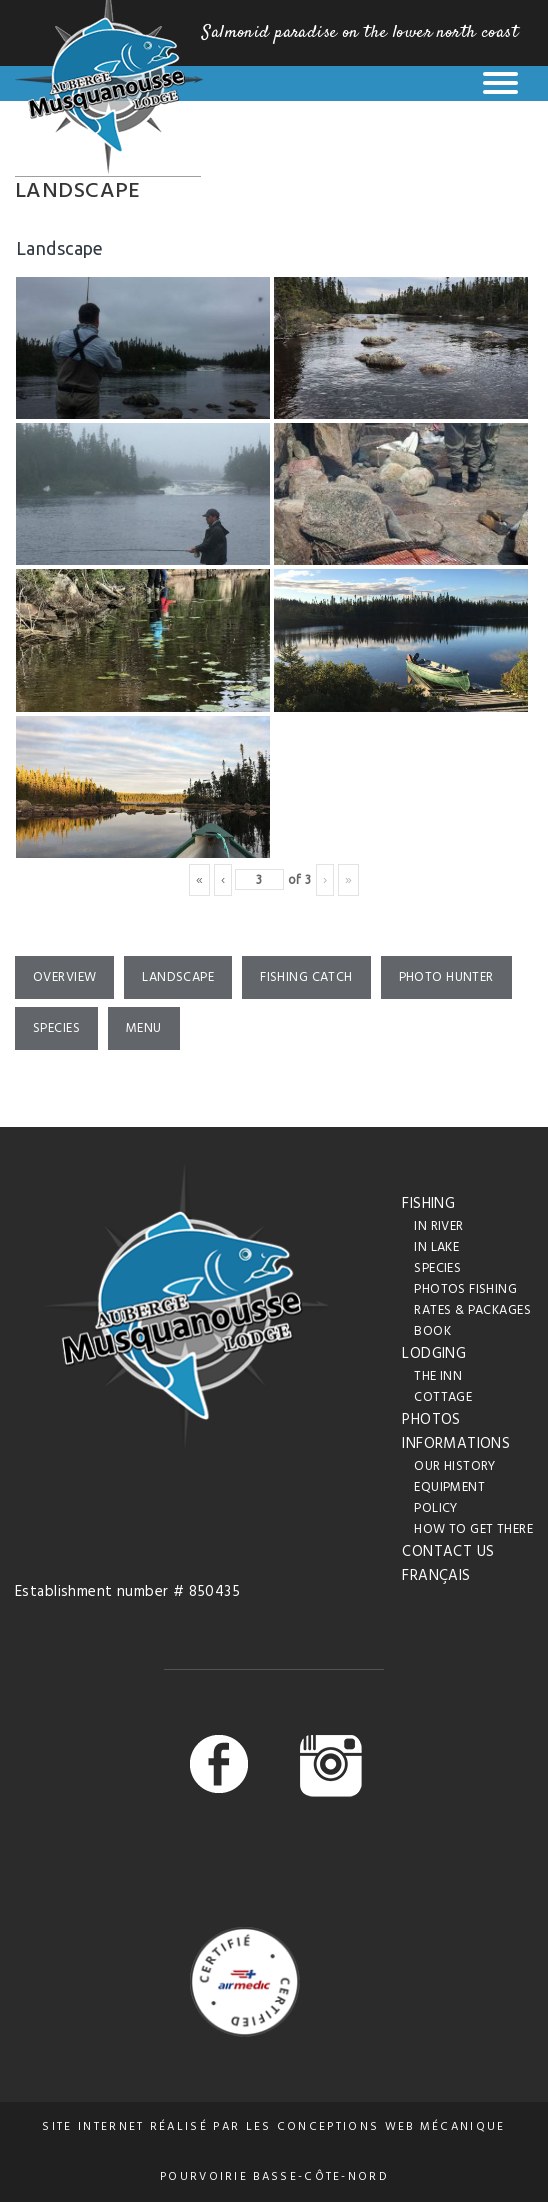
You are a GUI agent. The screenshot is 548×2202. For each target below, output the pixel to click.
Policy (436, 1508)
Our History (455, 1466)
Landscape (178, 977)
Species (56, 1028)
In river (438, 1226)
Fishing (428, 1204)
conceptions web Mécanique (391, 2127)
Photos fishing (465, 1289)
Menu (144, 1028)
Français (436, 1576)
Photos (431, 1420)
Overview (64, 977)
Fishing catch (306, 977)
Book (432, 1331)
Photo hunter (446, 977)
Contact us (448, 1552)
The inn (438, 1376)
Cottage (443, 1397)
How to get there (473, 1529)
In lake (436, 1247)
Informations (456, 1444)
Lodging (434, 1354)
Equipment (449, 1487)
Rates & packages (472, 1310)
